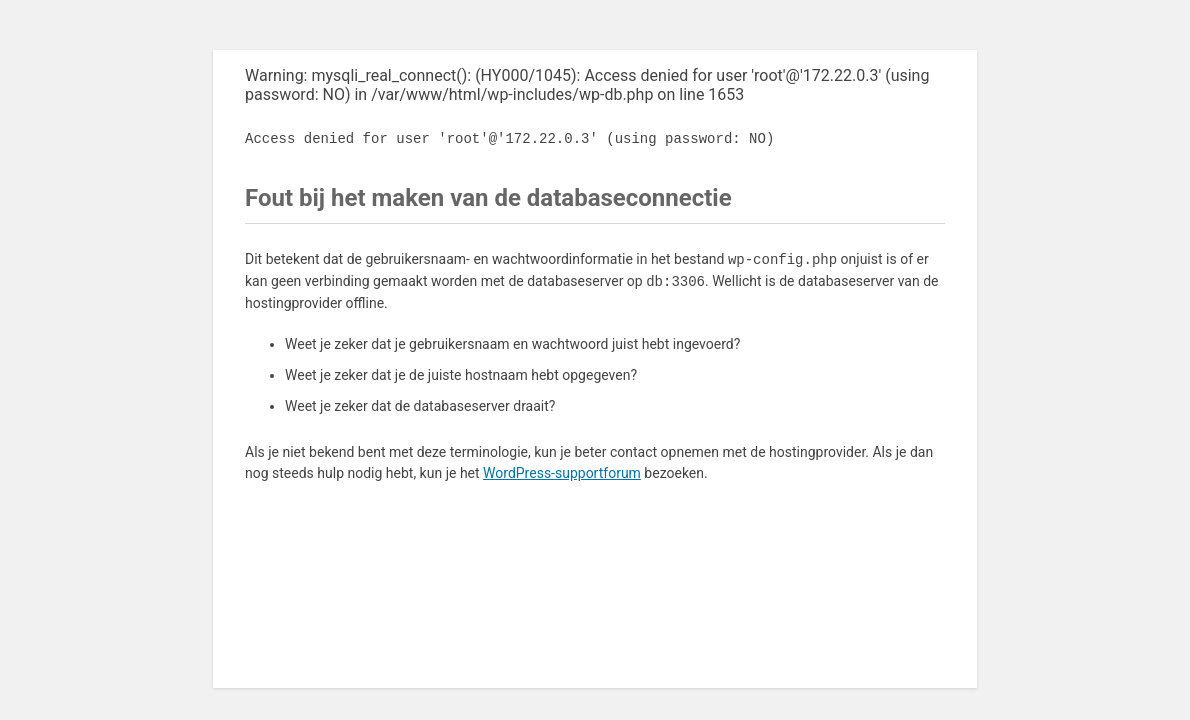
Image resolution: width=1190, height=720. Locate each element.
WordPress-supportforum (562, 473)
